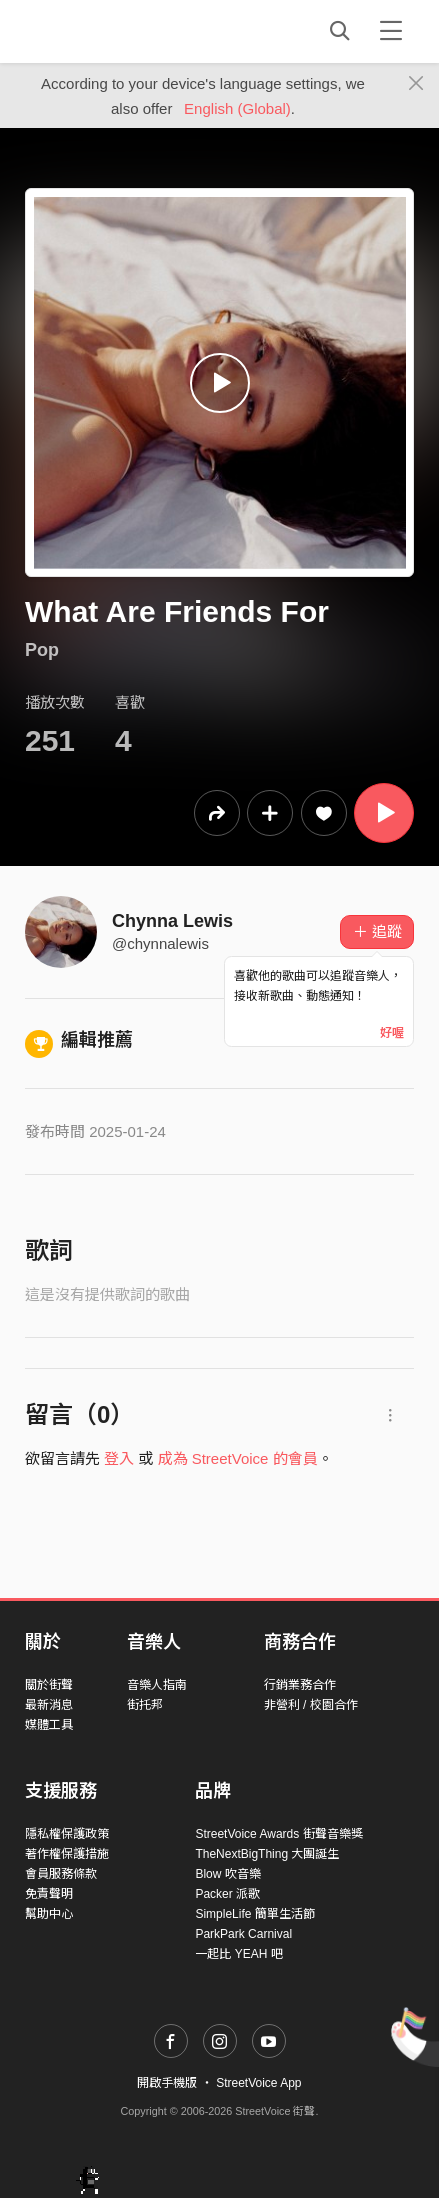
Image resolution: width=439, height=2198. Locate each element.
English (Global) (237, 108)
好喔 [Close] (392, 1033)
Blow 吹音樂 (227, 1874)
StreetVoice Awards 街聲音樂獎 (278, 1834)
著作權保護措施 (67, 1854)
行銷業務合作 (300, 1685)
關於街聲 (49, 1685)
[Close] (416, 84)
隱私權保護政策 (67, 1834)
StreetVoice (107, 31)
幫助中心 (49, 1914)
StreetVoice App (258, 2083)
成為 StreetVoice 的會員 (238, 1458)
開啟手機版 (167, 2083)
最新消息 (49, 1705)
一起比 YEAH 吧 (238, 1954)
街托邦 (145, 1705)
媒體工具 (49, 1725)
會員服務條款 (61, 1874)
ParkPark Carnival (243, 1934)
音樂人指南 (157, 1685)
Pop (42, 650)
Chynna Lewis (172, 921)
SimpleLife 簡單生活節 (254, 1914)
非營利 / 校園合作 (311, 1705)
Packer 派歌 (227, 1894)
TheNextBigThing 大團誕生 (267, 1854)
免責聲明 (49, 1894)
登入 (119, 1458)
